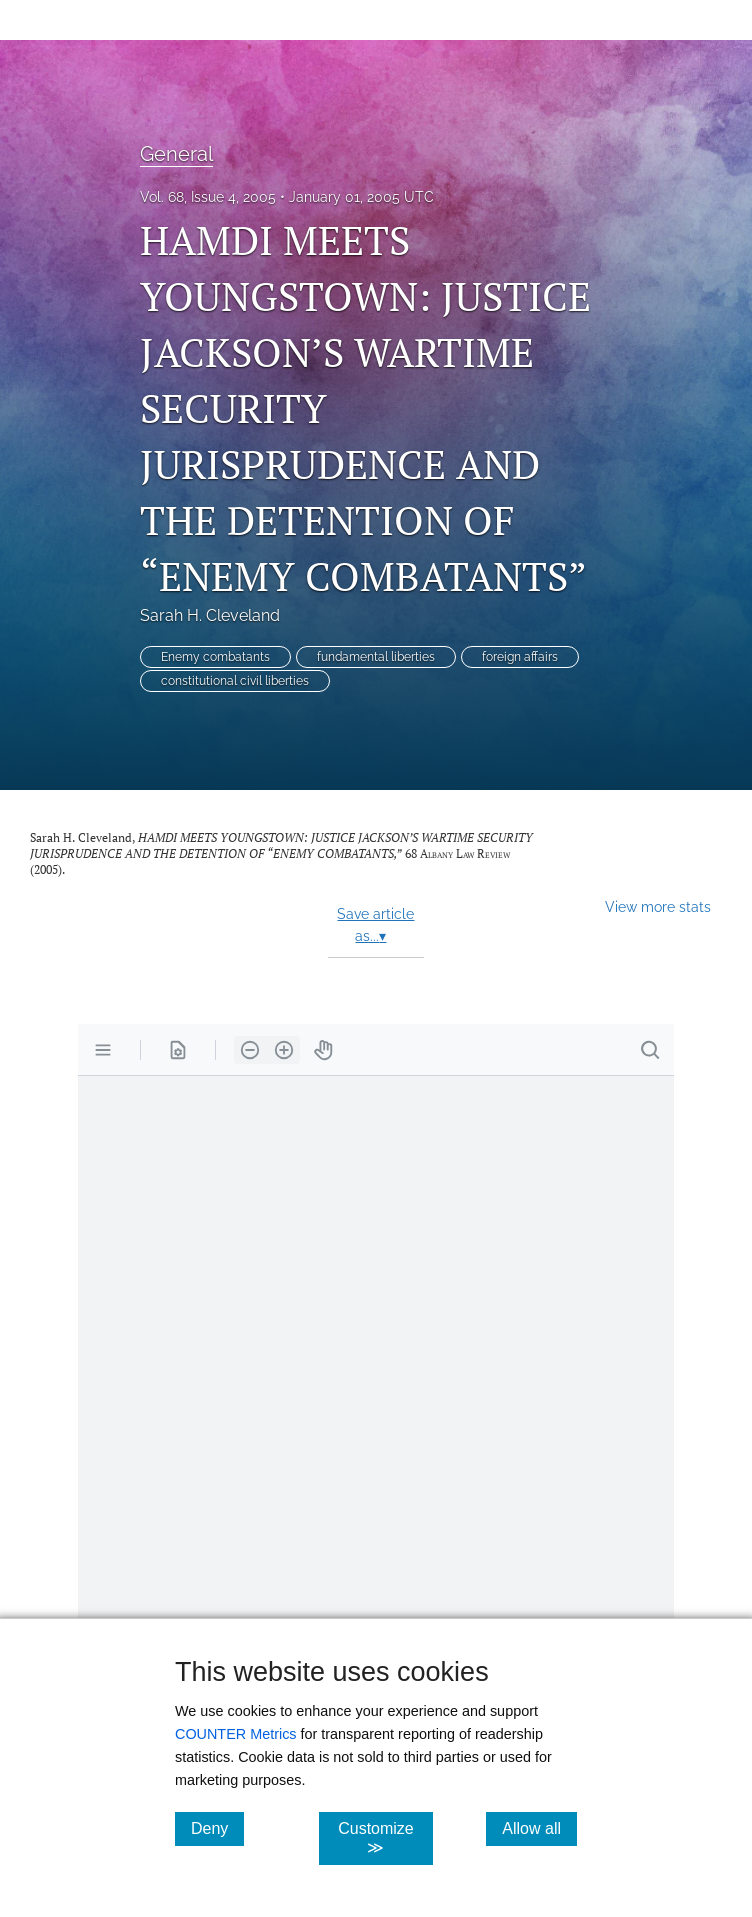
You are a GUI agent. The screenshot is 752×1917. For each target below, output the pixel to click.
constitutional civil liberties (235, 681)
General (176, 154)
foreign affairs (520, 657)
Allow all (539, 1828)
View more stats (658, 906)
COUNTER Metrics (236, 1734)
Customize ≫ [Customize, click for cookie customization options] (385, 1838)
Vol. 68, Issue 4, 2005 (208, 197)
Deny (217, 1828)
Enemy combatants (215, 657)
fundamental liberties (376, 657)
